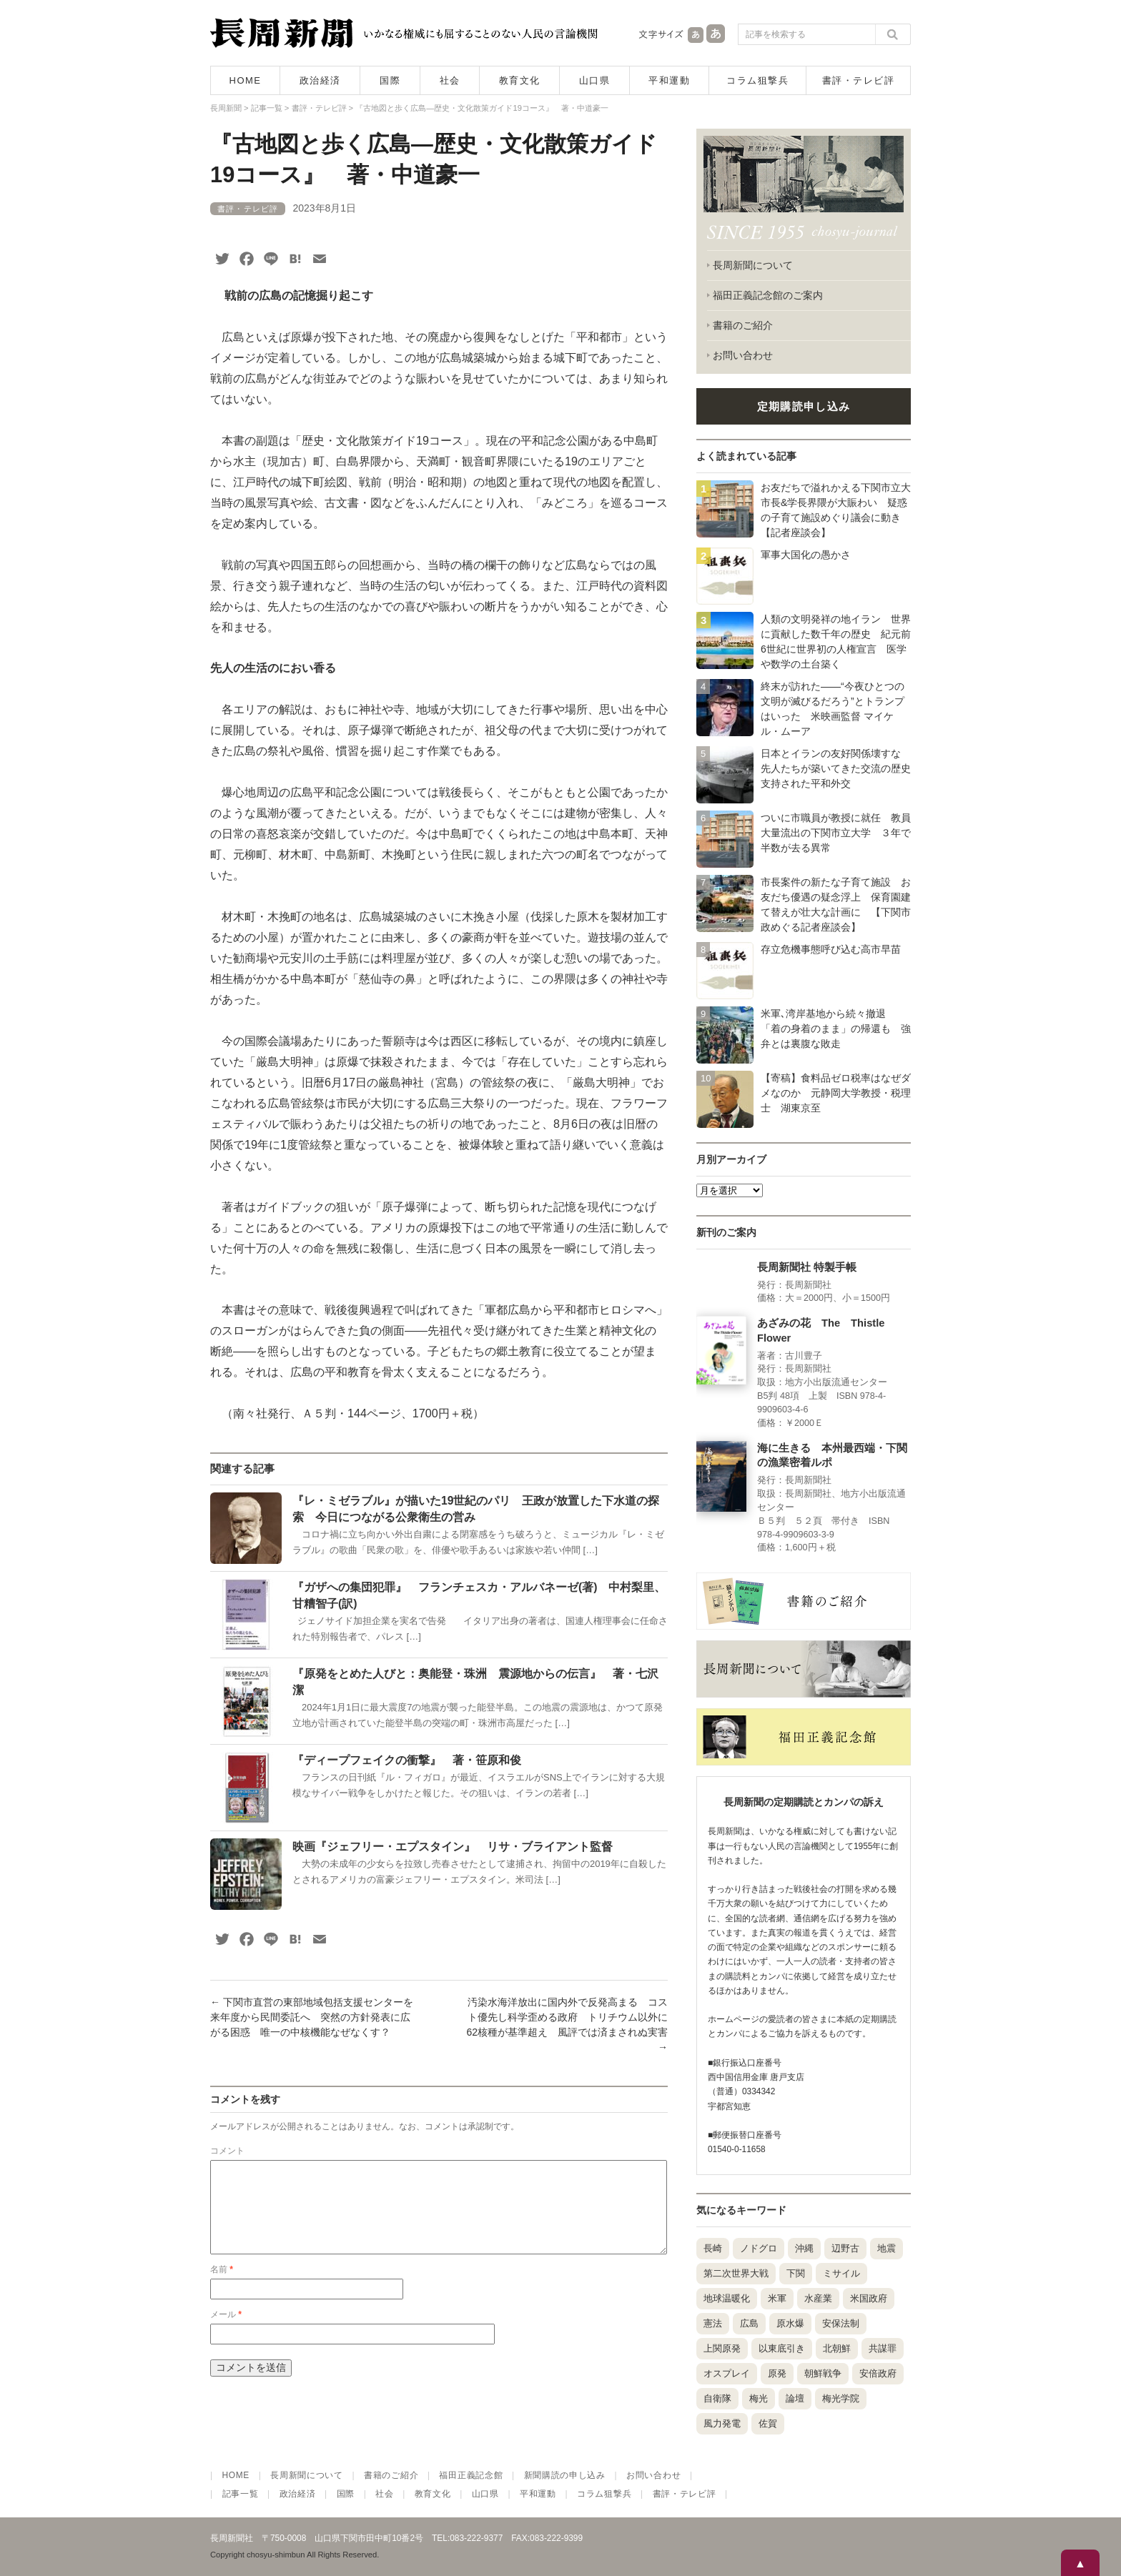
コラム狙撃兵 (757, 80)
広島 (749, 2323)
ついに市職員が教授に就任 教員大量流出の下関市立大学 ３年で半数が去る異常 (836, 832)
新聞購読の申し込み (565, 2475)
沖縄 (804, 2248)
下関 (795, 2273)
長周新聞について (753, 265)
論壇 (795, 2398)
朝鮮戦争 (822, 2373)
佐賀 (768, 2423)
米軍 (777, 2298)
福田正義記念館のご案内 (768, 295)
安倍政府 (878, 2373)
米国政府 (868, 2298)
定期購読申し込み (803, 406)
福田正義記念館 (471, 2475)
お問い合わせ (743, 355)
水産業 (818, 2298)
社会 (450, 80)
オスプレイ (726, 2373)
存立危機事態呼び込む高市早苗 (831, 949)
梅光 (758, 2398)
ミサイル (841, 2273)
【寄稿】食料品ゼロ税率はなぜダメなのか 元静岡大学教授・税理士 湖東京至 (836, 1093)
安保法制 (840, 2323)
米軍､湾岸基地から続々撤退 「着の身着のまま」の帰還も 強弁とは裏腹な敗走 (836, 1028)
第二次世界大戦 (736, 2273)
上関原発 (722, 2348)
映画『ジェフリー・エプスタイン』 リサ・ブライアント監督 (452, 1847)
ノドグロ (758, 2248)
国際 (390, 80)
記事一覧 (240, 2494)
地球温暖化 (726, 2298)
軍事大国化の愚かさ (806, 554)
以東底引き (782, 2348)
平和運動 (669, 80)
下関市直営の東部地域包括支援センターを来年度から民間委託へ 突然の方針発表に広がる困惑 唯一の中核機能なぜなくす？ (311, 2017)
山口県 (595, 80)
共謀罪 (883, 2348)
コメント (227, 2151)
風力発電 (722, 2423)
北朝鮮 (837, 2348)
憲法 (712, 2323)
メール (226, 2332)
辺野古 (845, 2248)
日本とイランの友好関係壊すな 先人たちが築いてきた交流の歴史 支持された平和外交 (841, 768)
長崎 (712, 2248)
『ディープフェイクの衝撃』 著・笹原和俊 (406, 1760)
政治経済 (320, 80)
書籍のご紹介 (743, 325)
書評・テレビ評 (858, 80)
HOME (245, 80)
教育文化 (519, 80)
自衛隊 (717, 2398)
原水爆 (790, 2323)
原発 (777, 2373)
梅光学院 (840, 2398)
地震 (886, 2248)
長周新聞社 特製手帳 (806, 1267)
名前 (221, 2287)
